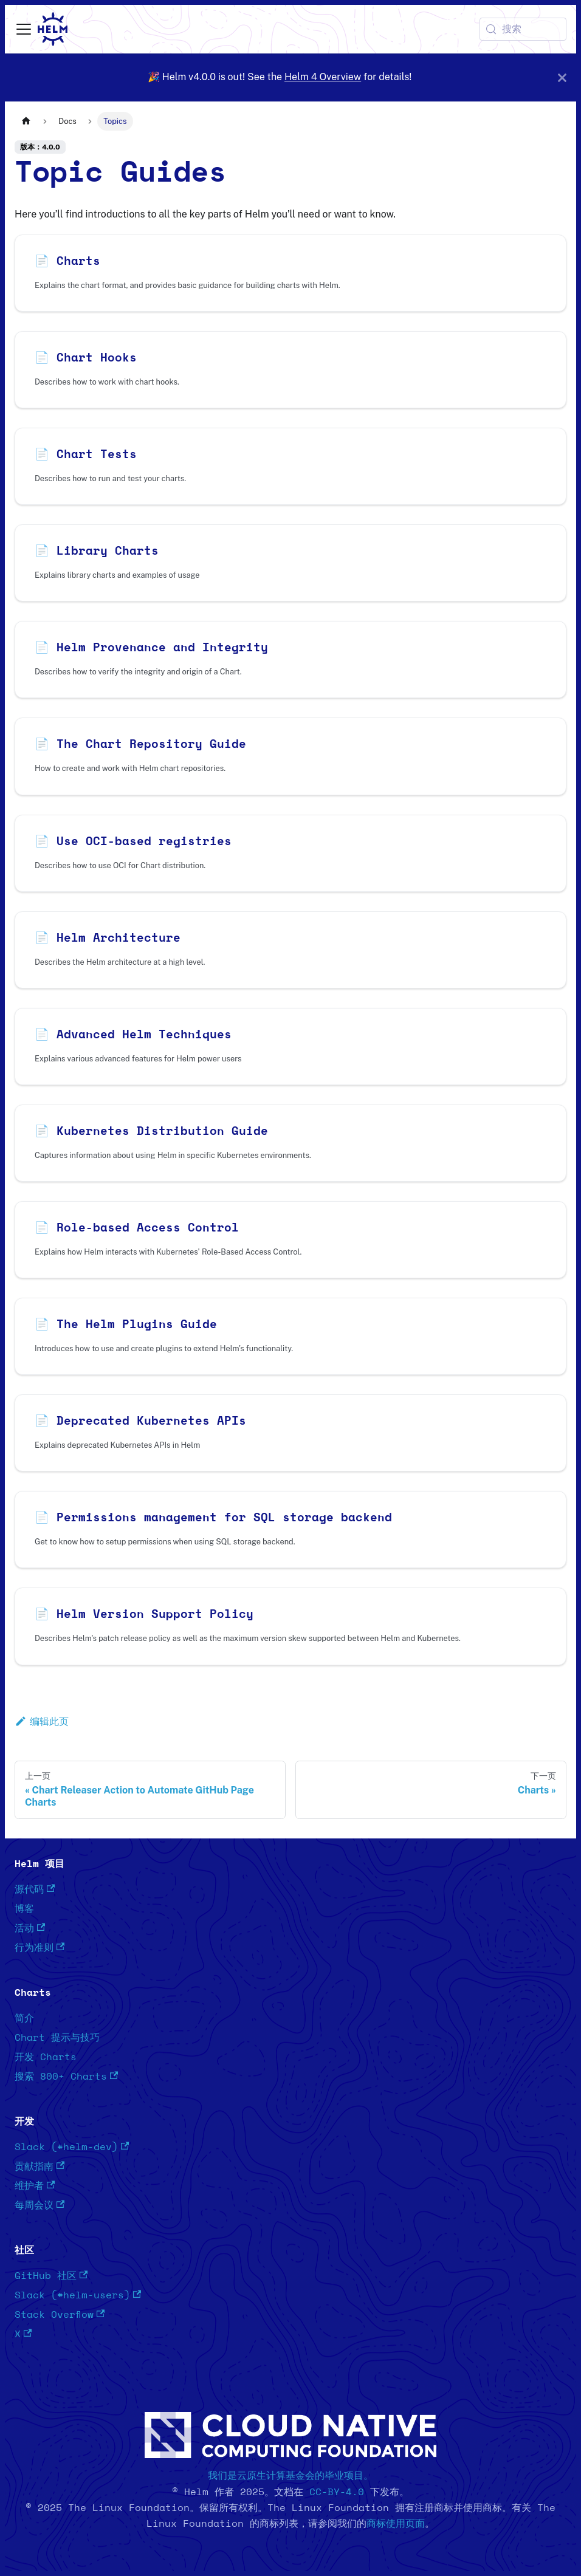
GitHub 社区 (51, 2275)
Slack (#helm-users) (78, 2295)
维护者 (35, 2185)
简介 (24, 2018)
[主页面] (26, 121)
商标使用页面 (395, 2524)
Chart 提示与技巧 (57, 2038)
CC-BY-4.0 (336, 2492)
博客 (24, 1909)
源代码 (35, 1889)
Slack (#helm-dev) (72, 2147)
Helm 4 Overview (322, 77)
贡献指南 (39, 2166)
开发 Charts (46, 2057)
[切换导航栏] (24, 29)
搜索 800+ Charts (66, 2076)
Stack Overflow (60, 2314)
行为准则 (39, 1947)
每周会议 (39, 2205)
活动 (30, 1928)
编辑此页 (42, 1721)
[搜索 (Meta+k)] (523, 29)
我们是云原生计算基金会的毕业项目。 (290, 2476)
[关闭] (562, 77)
